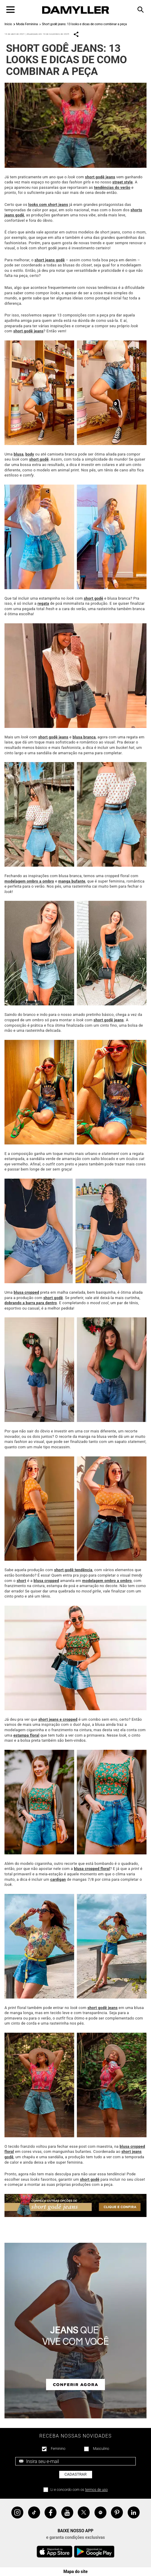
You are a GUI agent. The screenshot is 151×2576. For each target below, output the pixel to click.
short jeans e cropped (57, 1719)
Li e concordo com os (79, 2490)
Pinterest (117, 2512)
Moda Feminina (27, 24)
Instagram (17, 2512)
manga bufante (72, 881)
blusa (19, 454)
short (21, 1580)
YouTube (67, 2512)
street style (122, 182)
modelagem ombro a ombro (29, 881)
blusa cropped (26, 1292)
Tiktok (34, 2512)
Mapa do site (75, 2571)
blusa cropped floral (92, 1868)
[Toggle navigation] (10, 10)
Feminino (58, 2449)
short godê (39, 459)
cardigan (58, 1879)
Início (8, 24)
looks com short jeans (48, 204)
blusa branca (84, 737)
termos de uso (96, 2490)
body (29, 454)
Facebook (51, 2512)
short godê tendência (73, 1570)
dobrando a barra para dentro (30, 1303)
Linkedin (134, 2512)
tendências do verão (112, 187)
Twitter (84, 2512)
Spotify (100, 2512)
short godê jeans (100, 177)
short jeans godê (50, 260)
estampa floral (26, 1735)
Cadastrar (76, 2474)
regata (43, 603)
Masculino (101, 2449)
